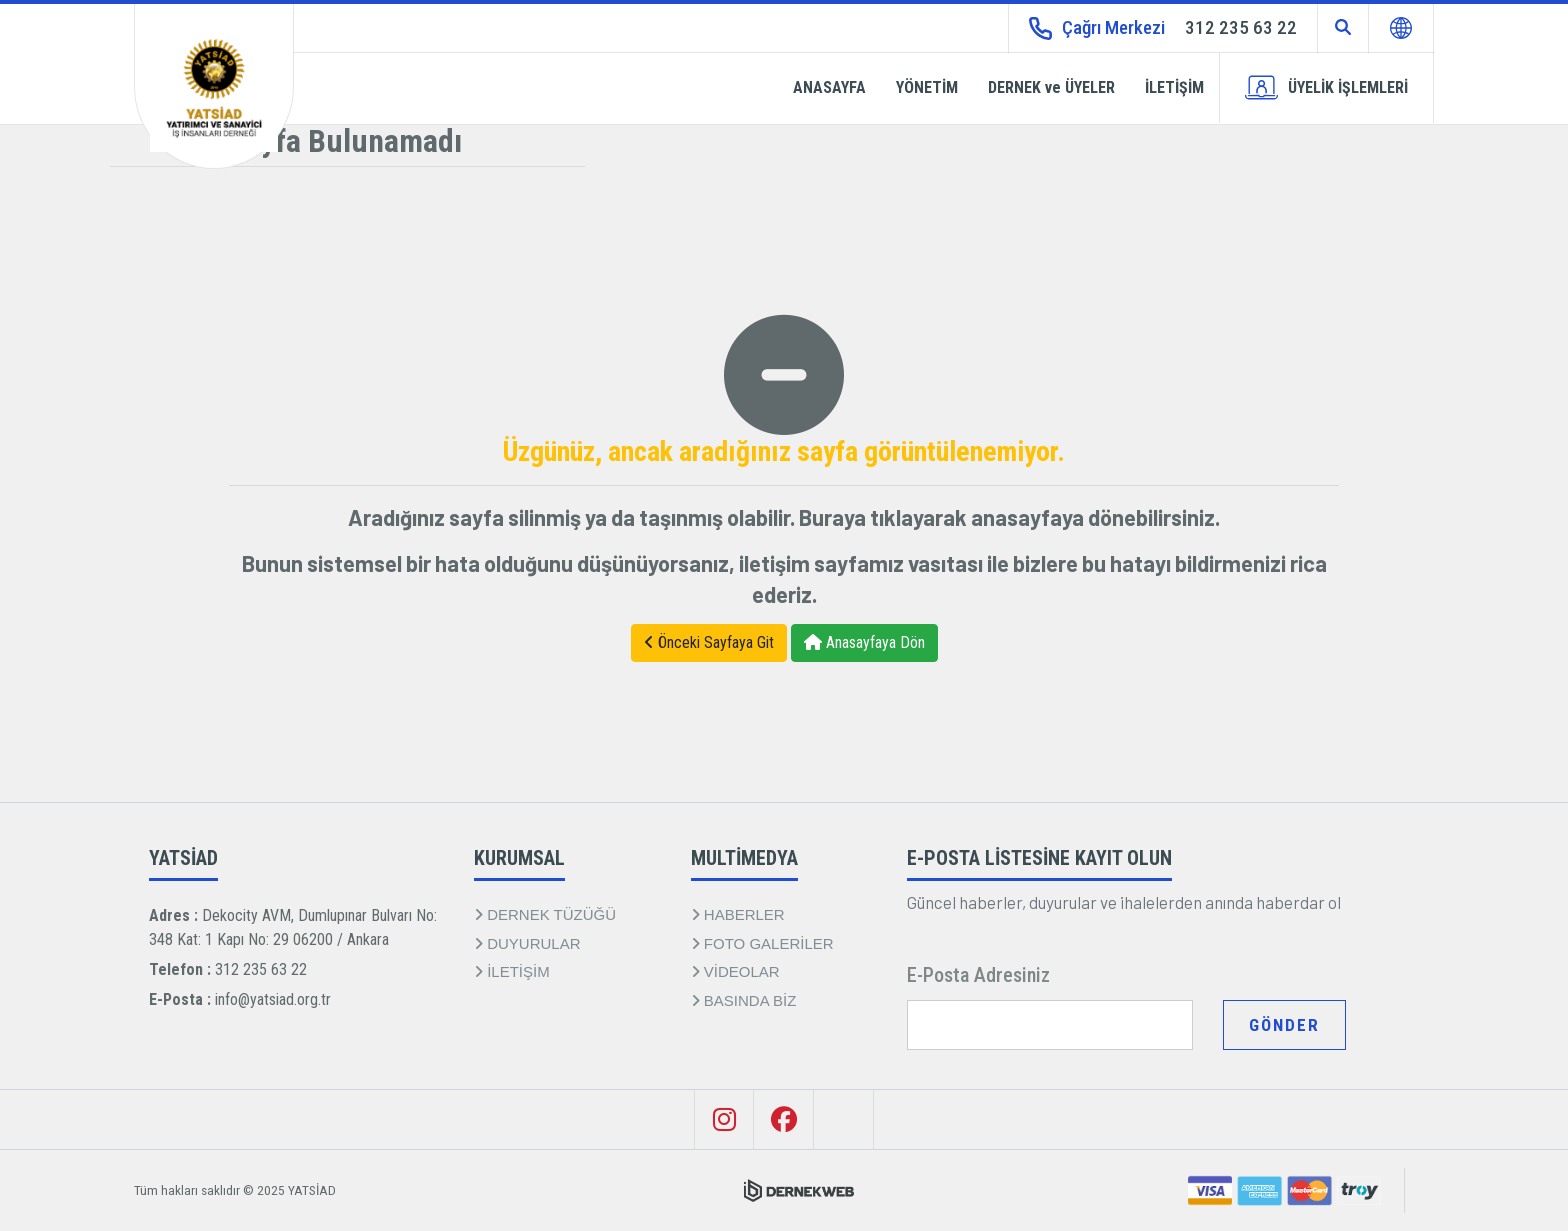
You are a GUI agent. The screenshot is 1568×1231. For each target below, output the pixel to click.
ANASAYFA (829, 87)
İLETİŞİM (1174, 87)
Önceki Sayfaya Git (709, 642)
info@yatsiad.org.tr (273, 999)
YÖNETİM (927, 87)
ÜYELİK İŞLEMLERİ (1326, 87)
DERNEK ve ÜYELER (1051, 87)
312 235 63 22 (261, 969)
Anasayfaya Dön (864, 642)
